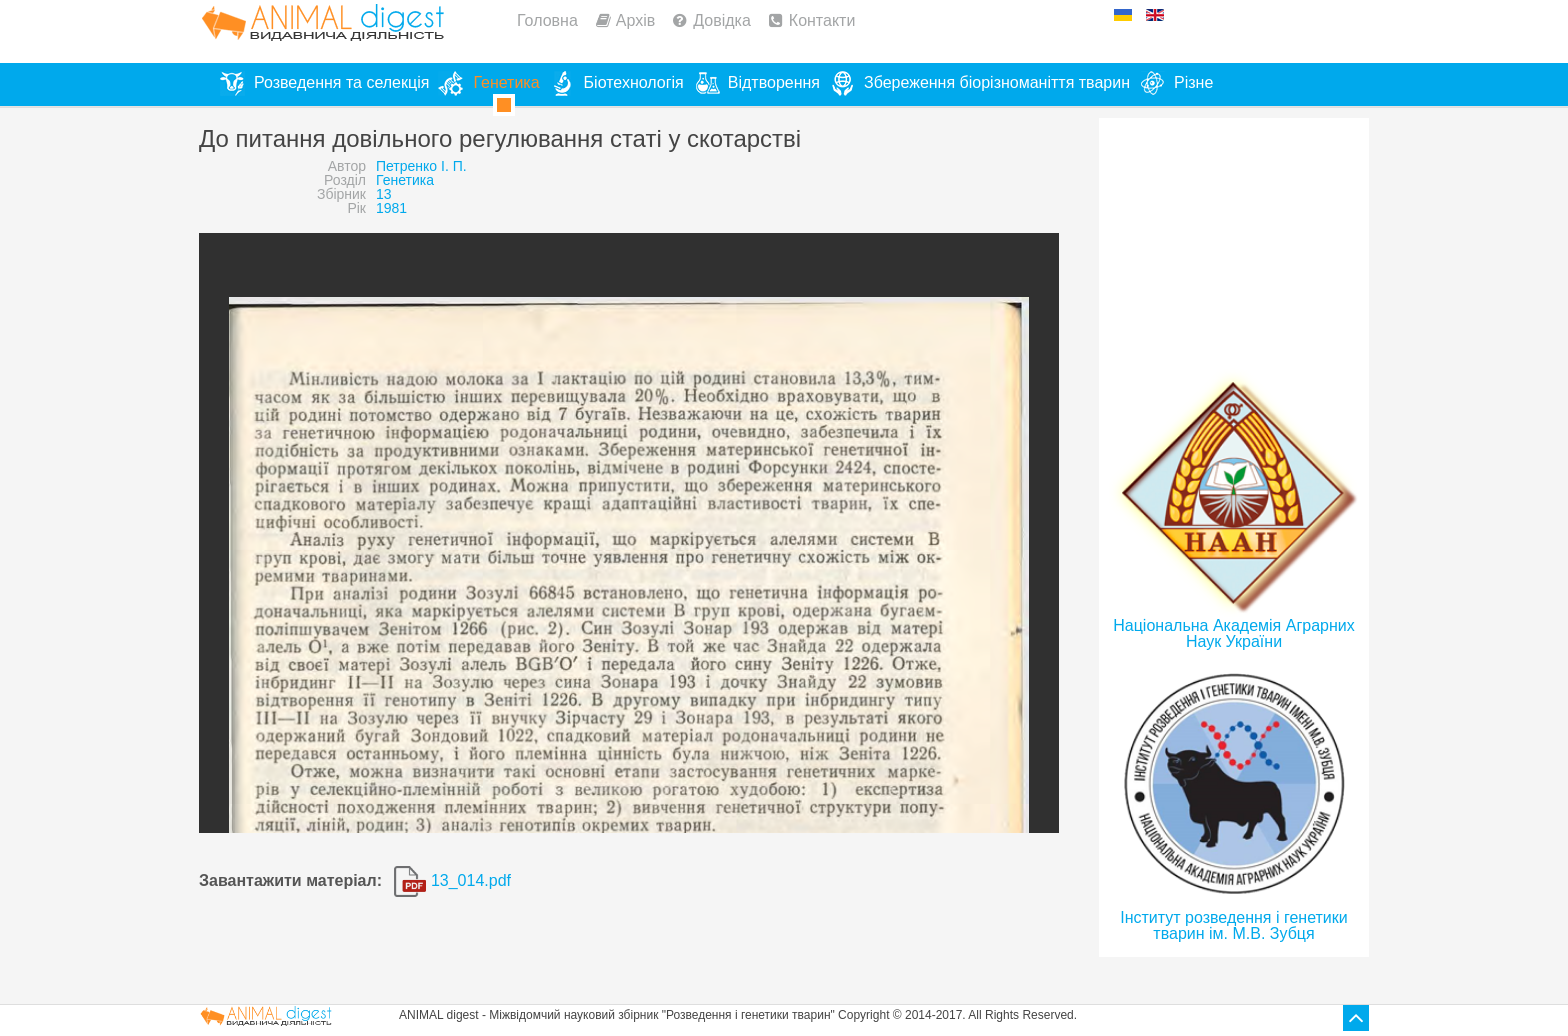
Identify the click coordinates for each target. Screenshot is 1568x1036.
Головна (547, 20)
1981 (391, 208)
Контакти (822, 20)
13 (384, 194)
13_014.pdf (452, 880)
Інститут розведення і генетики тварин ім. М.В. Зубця (1233, 925)
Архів (635, 20)
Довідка (722, 20)
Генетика (405, 180)
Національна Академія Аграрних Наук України (1233, 633)
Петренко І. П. (421, 166)
